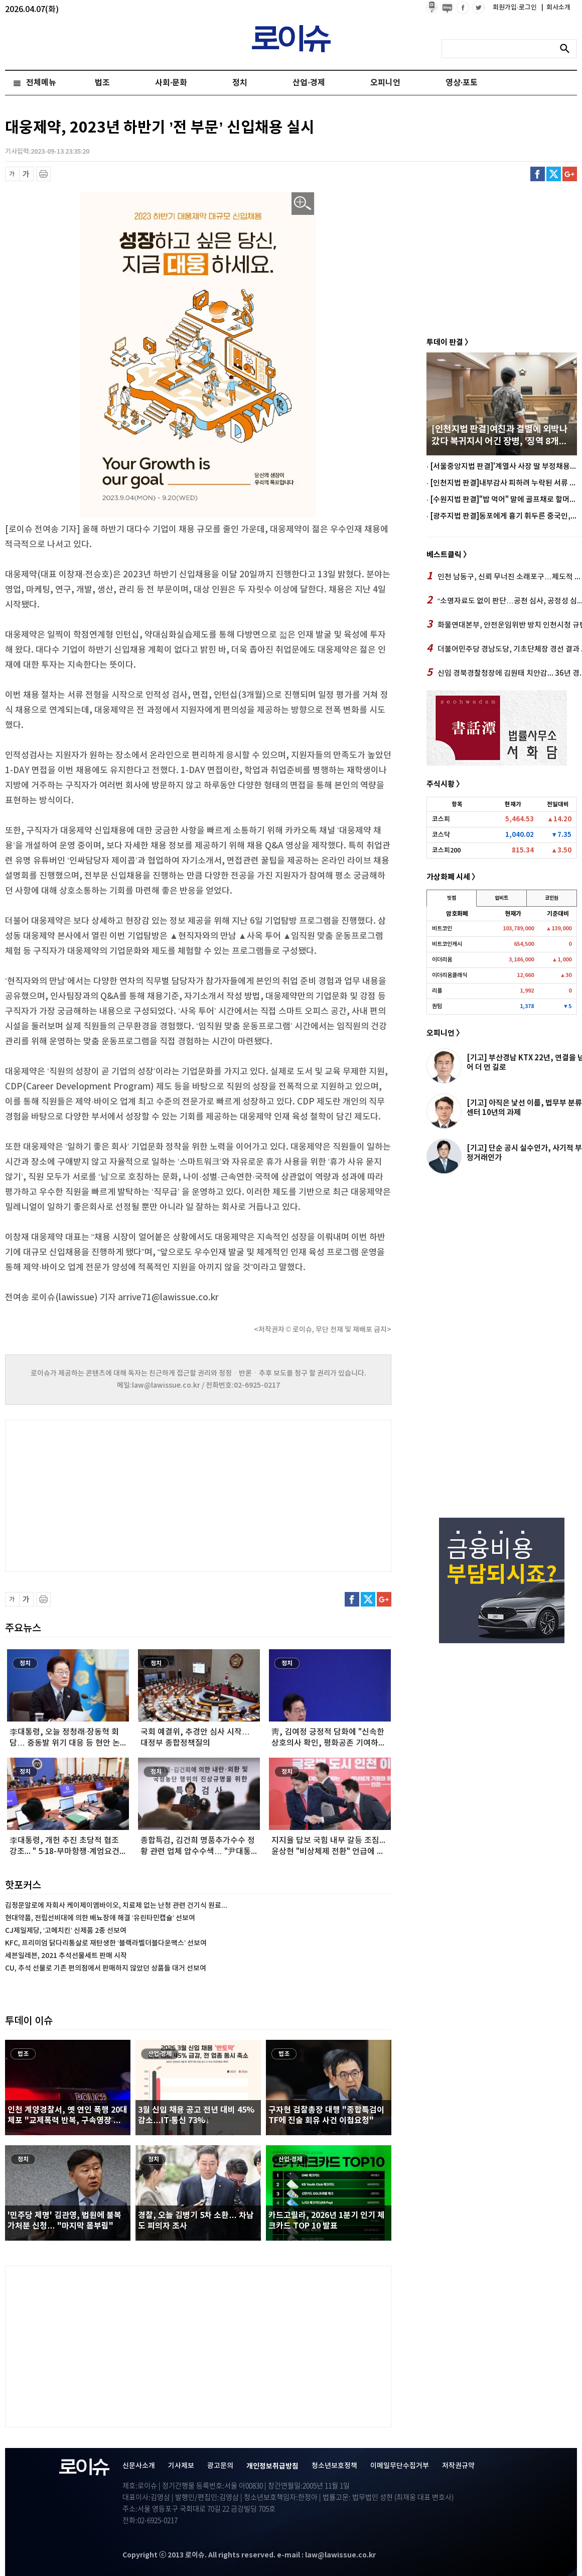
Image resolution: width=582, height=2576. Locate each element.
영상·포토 (462, 83)
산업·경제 (309, 83)
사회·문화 (171, 83)
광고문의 (220, 2466)
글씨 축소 (12, 174)
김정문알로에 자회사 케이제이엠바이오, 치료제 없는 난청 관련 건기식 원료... (116, 1905)
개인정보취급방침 (272, 2466)
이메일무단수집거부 (399, 2466)
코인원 (551, 898)
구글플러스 (569, 174)
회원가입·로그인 (515, 8)
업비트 (501, 898)
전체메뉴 (41, 83)
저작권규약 (458, 2466)
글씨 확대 (26, 174)
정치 (239, 83)
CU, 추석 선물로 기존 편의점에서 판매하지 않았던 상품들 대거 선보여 (105, 1968)
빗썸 (451, 898)
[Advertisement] (105, 1494)
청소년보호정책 (334, 2466)
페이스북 (537, 174)
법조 (102, 83)
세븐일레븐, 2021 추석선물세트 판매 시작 (66, 1955)
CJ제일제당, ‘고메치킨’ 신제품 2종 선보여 (65, 1930)
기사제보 (181, 2466)
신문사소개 (138, 2466)
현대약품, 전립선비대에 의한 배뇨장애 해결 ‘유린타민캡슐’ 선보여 (100, 1918)
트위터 (553, 174)
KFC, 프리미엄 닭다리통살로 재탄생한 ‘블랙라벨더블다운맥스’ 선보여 (106, 1943)
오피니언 (385, 83)
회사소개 (555, 8)
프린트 (43, 174)
